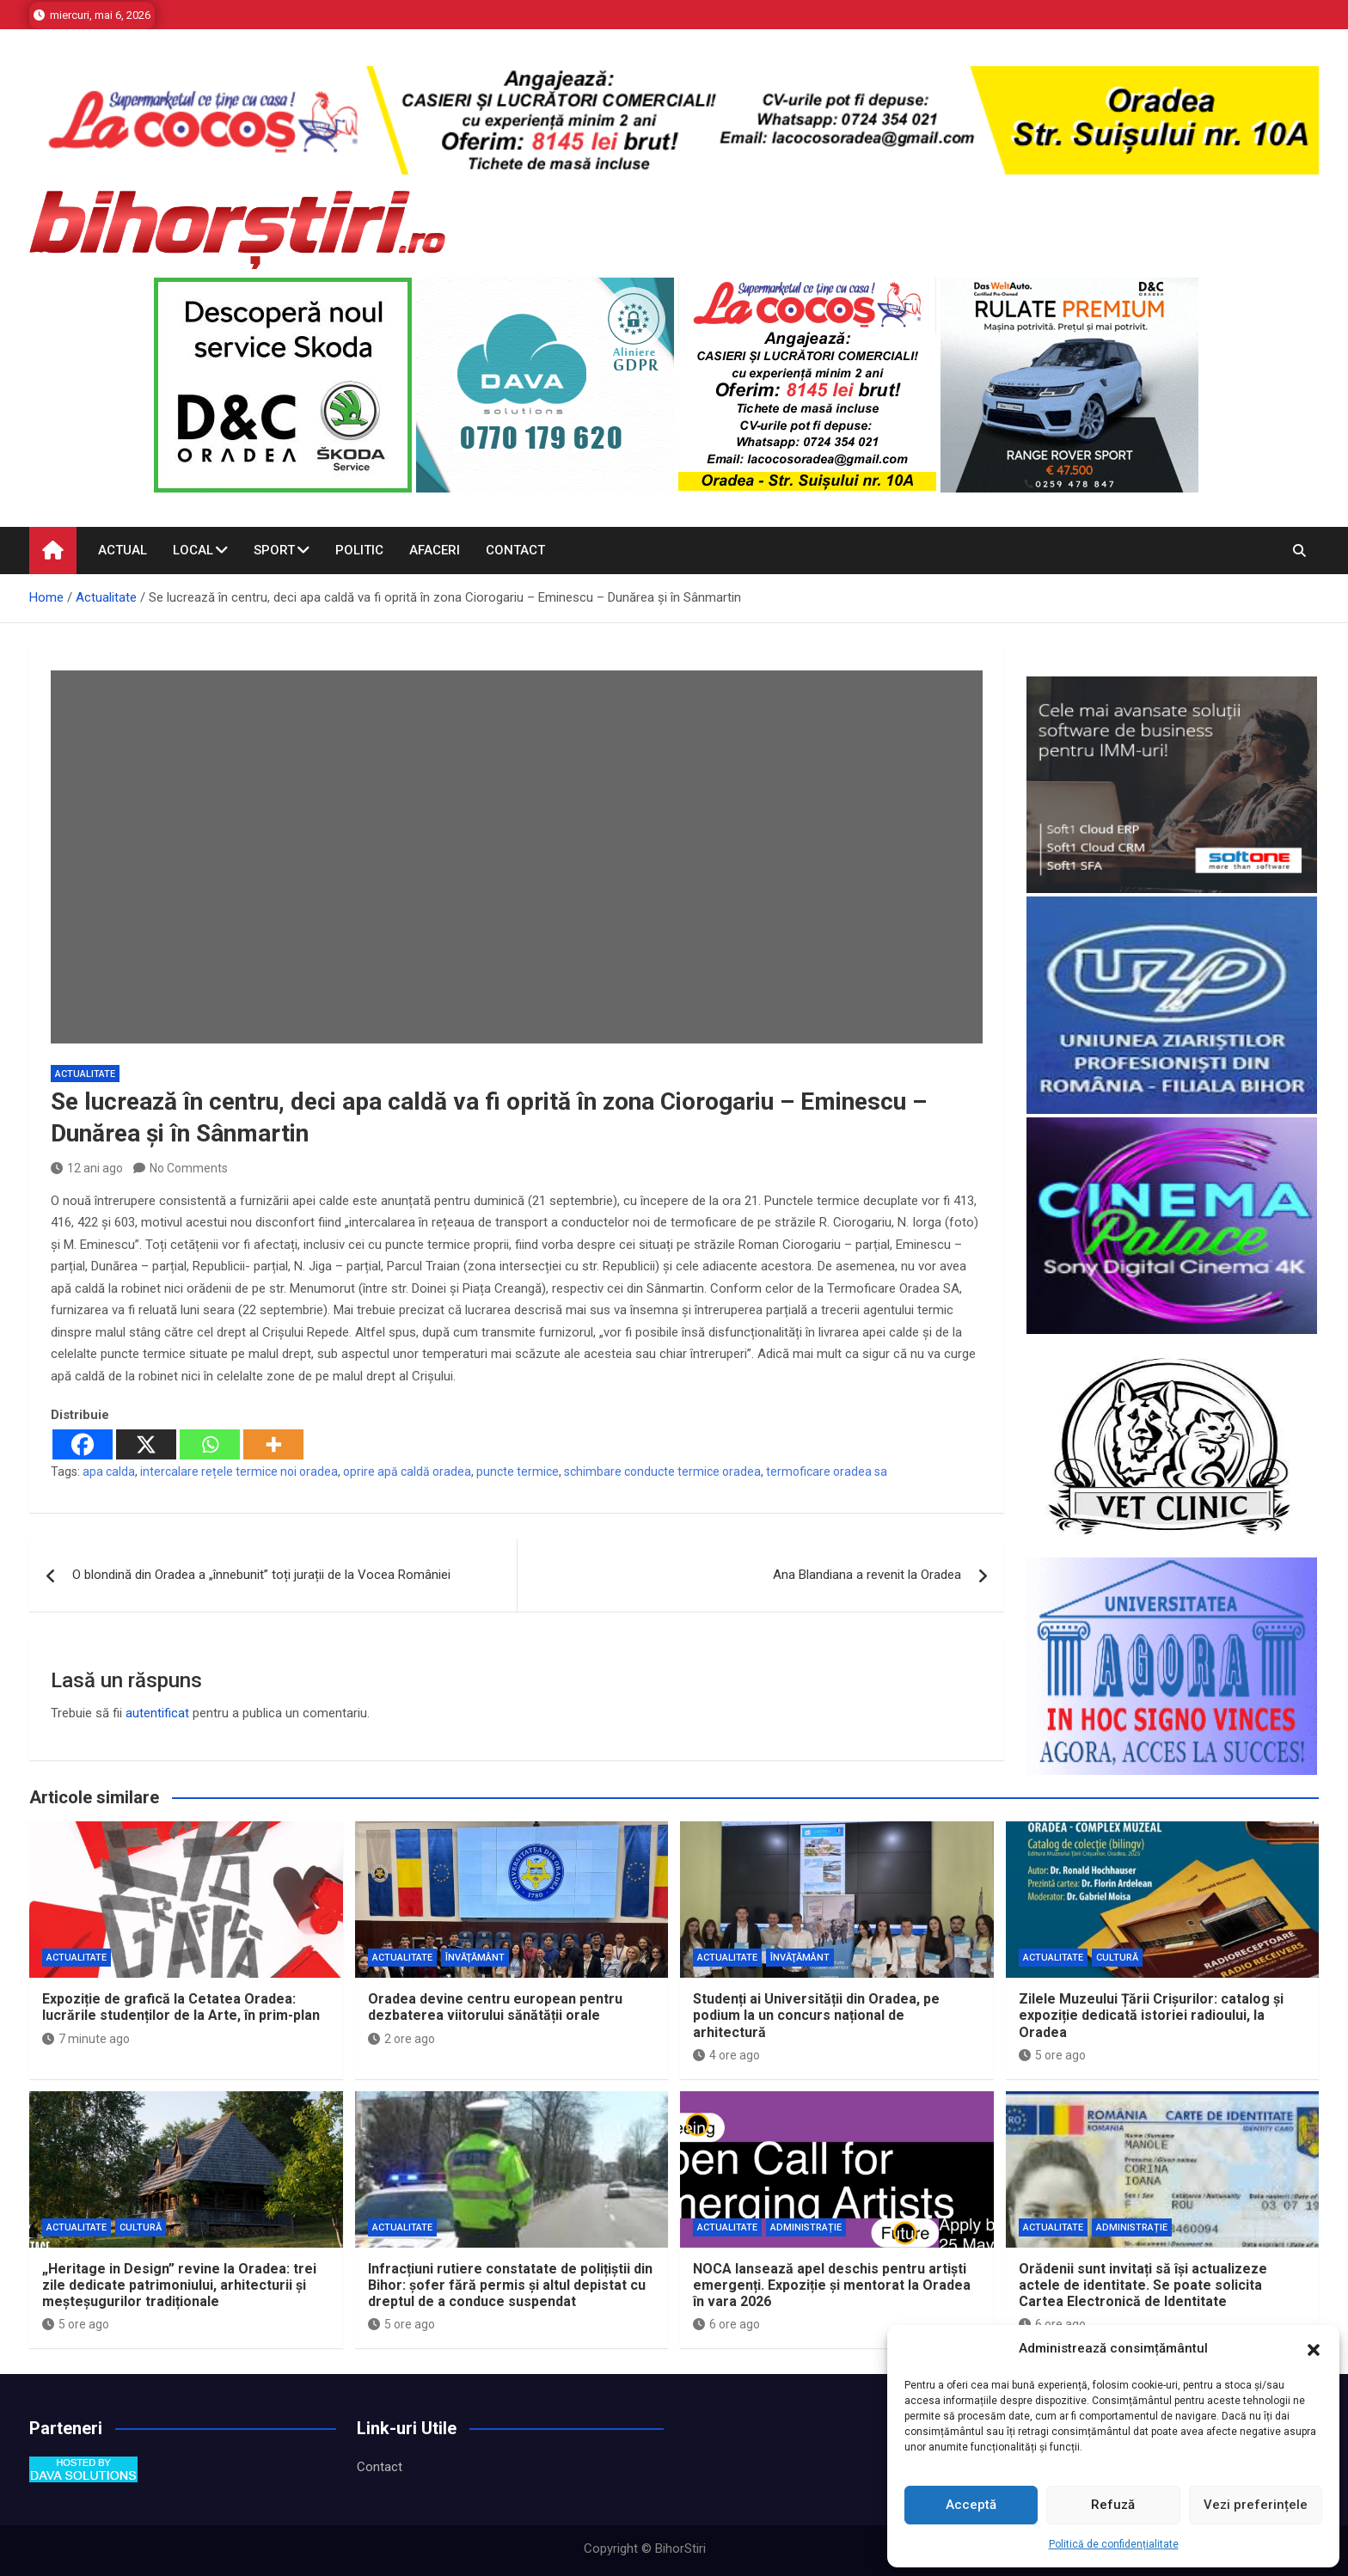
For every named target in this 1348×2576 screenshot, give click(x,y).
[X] (146, 1444)
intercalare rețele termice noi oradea (239, 1471)
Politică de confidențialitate (1114, 2544)
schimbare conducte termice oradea (662, 1471)
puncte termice (517, 1471)
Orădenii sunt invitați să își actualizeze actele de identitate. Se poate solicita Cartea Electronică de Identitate (1143, 2285)
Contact (515, 550)
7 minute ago (86, 2039)
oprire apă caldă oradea (407, 1471)
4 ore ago (726, 2055)
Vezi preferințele (1256, 2504)
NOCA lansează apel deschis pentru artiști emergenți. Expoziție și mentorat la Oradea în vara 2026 (832, 2285)
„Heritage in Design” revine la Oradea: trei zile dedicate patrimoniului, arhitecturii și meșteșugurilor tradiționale (179, 2285)
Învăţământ (475, 1957)
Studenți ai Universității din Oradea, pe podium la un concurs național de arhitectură (816, 2015)
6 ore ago (726, 2324)
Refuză (1113, 2504)
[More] (273, 1444)
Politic (359, 550)
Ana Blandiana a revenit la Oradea (867, 1574)
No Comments (189, 1168)
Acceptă (971, 2504)
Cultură (1117, 1957)
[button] (1313, 2349)
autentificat (157, 1713)
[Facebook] (82, 1444)
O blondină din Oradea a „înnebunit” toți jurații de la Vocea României (261, 1574)
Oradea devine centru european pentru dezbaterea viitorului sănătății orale (495, 2007)
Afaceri (434, 550)
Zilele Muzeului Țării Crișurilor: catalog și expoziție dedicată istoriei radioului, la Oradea (1151, 2015)
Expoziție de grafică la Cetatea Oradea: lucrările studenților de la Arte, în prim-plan (181, 2007)
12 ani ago (87, 1168)
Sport (274, 550)
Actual (122, 550)
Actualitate (85, 1074)
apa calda (109, 1471)
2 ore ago (401, 2039)
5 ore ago (1052, 2055)
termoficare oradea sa (826, 1471)
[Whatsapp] (210, 1444)
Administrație (806, 2227)
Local (193, 550)
